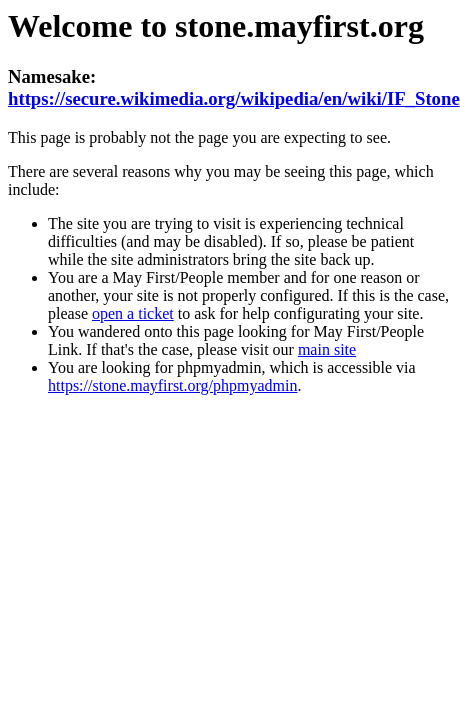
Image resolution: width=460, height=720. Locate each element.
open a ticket (133, 313)
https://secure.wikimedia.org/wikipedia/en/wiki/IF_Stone (234, 98)
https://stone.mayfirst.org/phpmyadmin (172, 385)
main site (327, 349)
